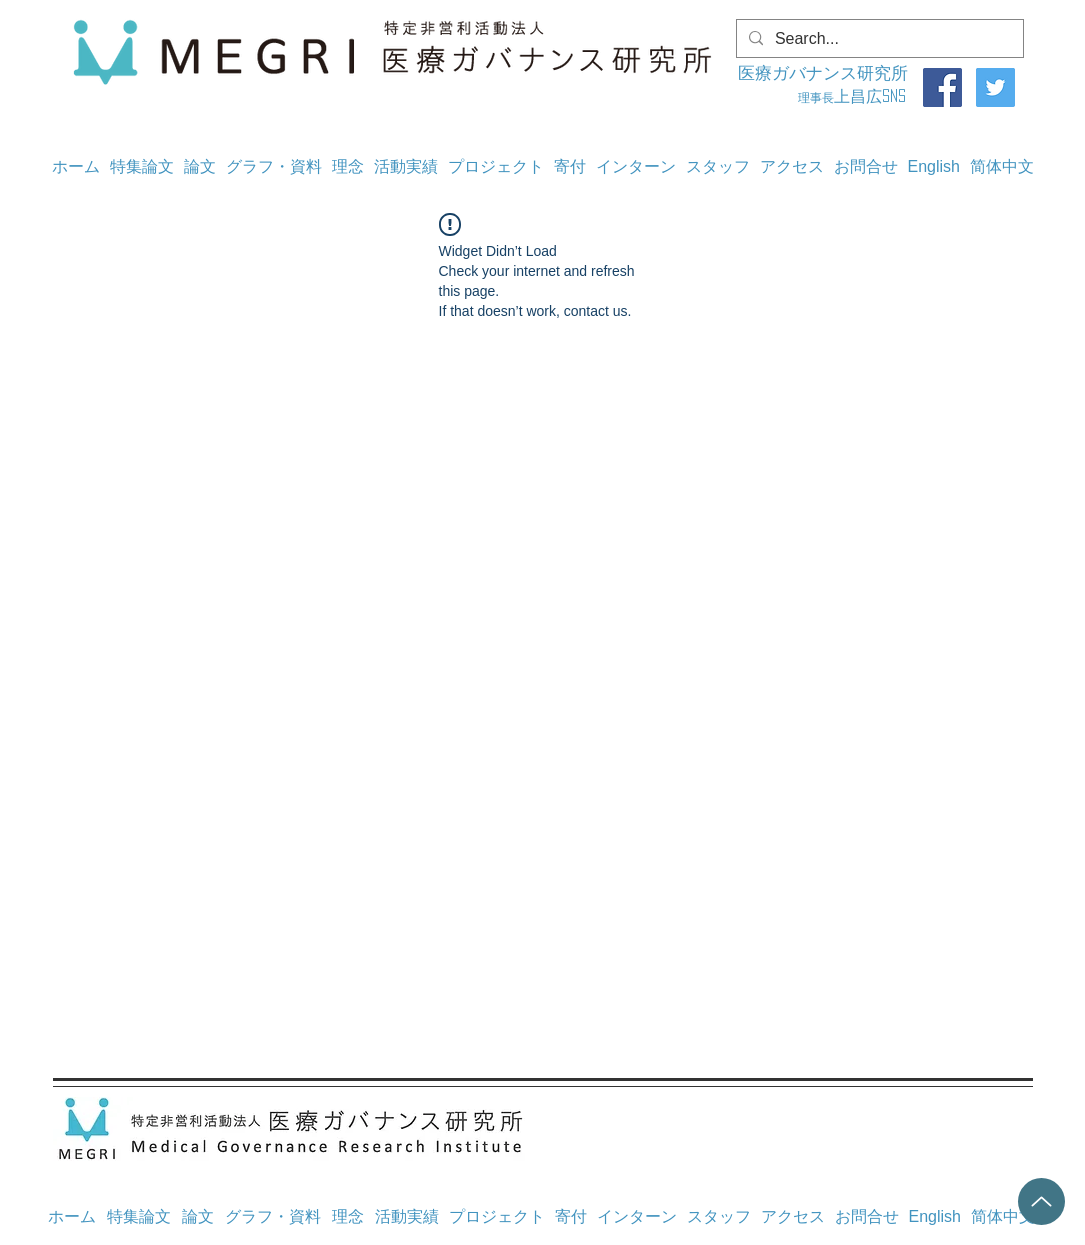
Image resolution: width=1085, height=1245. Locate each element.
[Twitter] (995, 87)
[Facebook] (942, 87)
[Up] (1041, 1201)
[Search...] (878, 39)
